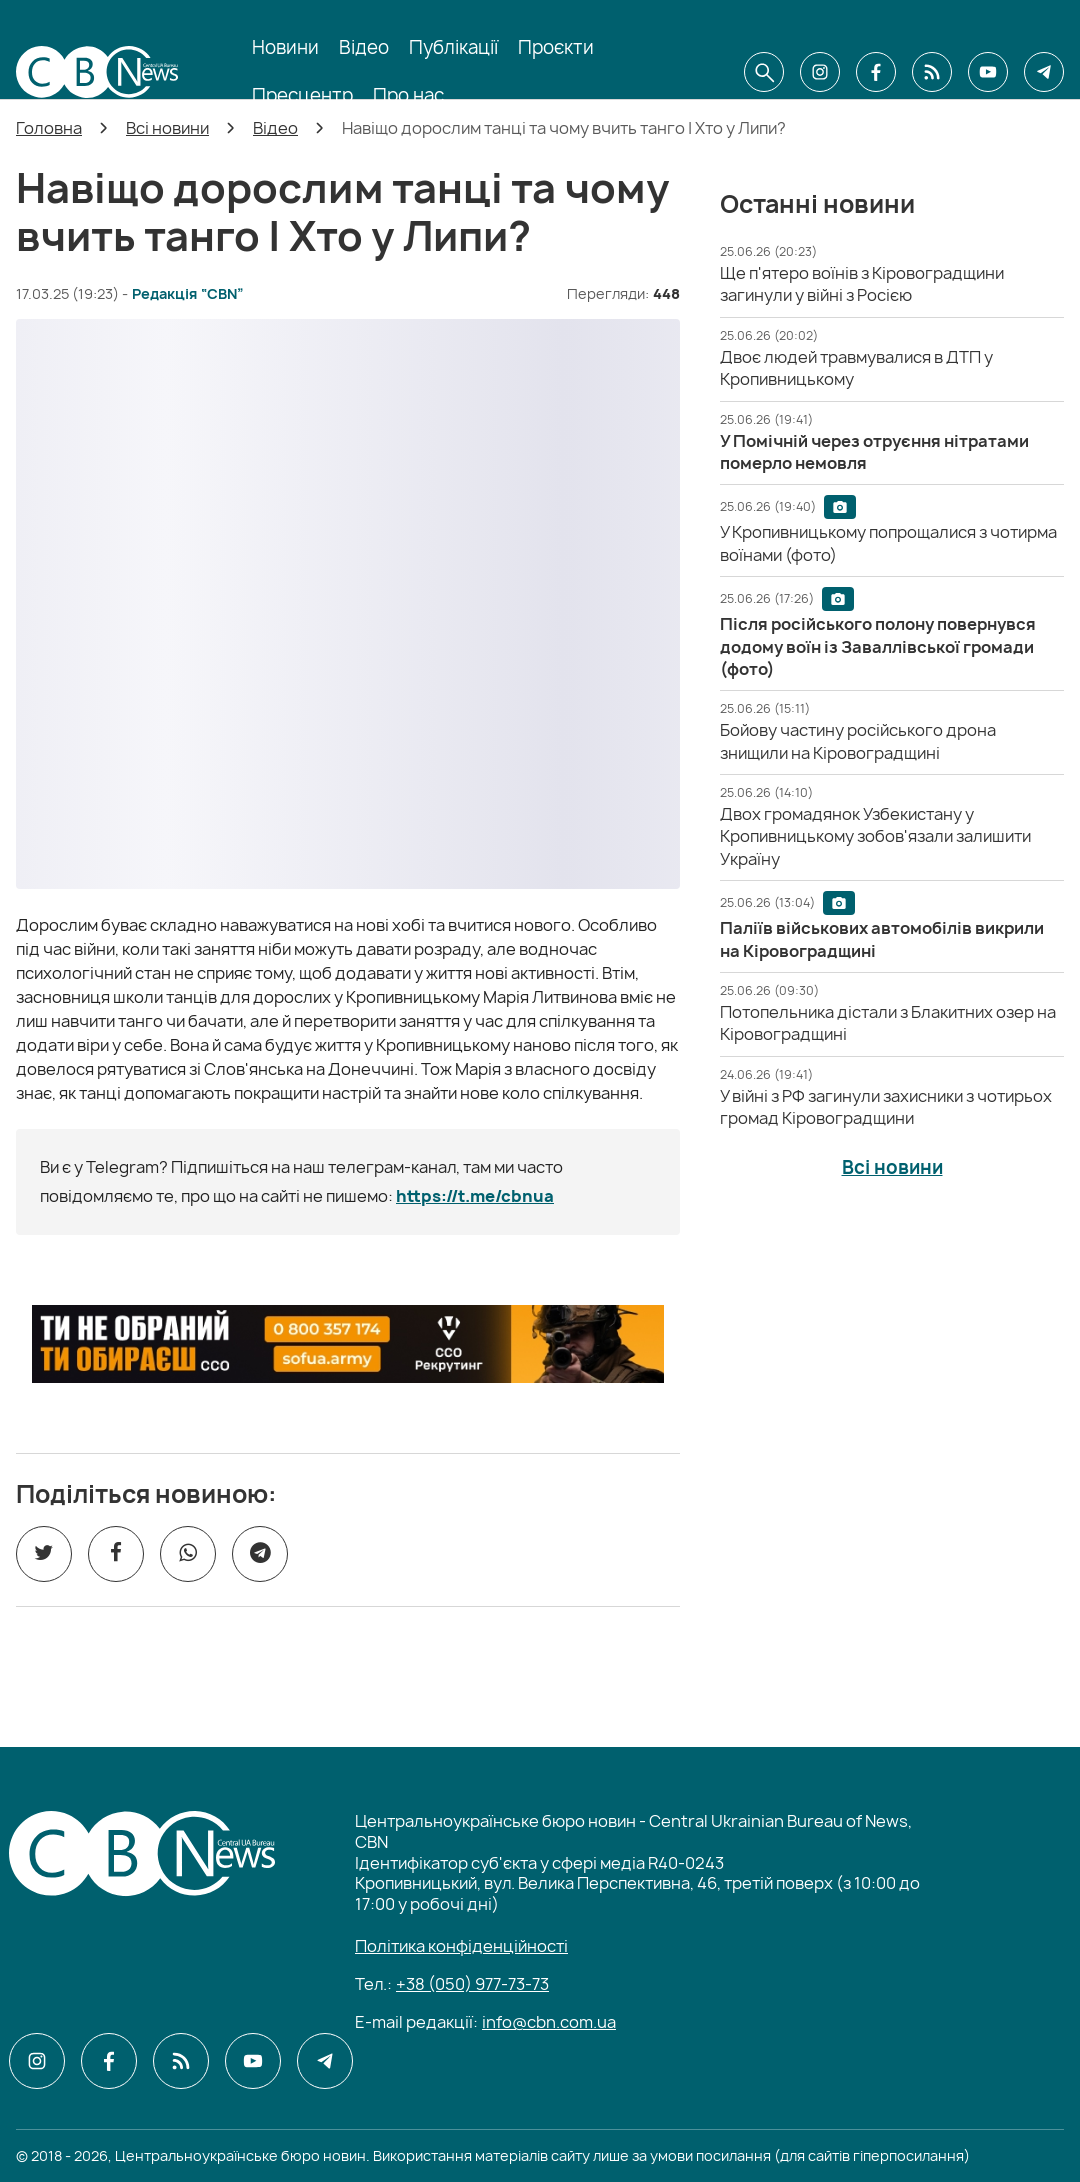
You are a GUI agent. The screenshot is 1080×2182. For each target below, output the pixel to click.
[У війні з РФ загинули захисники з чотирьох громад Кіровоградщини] (886, 1107)
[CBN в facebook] (876, 72)
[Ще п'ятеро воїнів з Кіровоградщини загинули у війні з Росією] (862, 284)
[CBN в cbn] (932, 72)
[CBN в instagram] (820, 72)
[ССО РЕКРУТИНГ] (348, 1344)
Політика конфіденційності (461, 1946)
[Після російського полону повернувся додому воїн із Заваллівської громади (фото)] (878, 646)
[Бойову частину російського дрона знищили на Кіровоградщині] (858, 741)
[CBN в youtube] (988, 72)
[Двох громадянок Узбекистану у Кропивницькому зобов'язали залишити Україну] (875, 836)
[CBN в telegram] (1044, 72)
